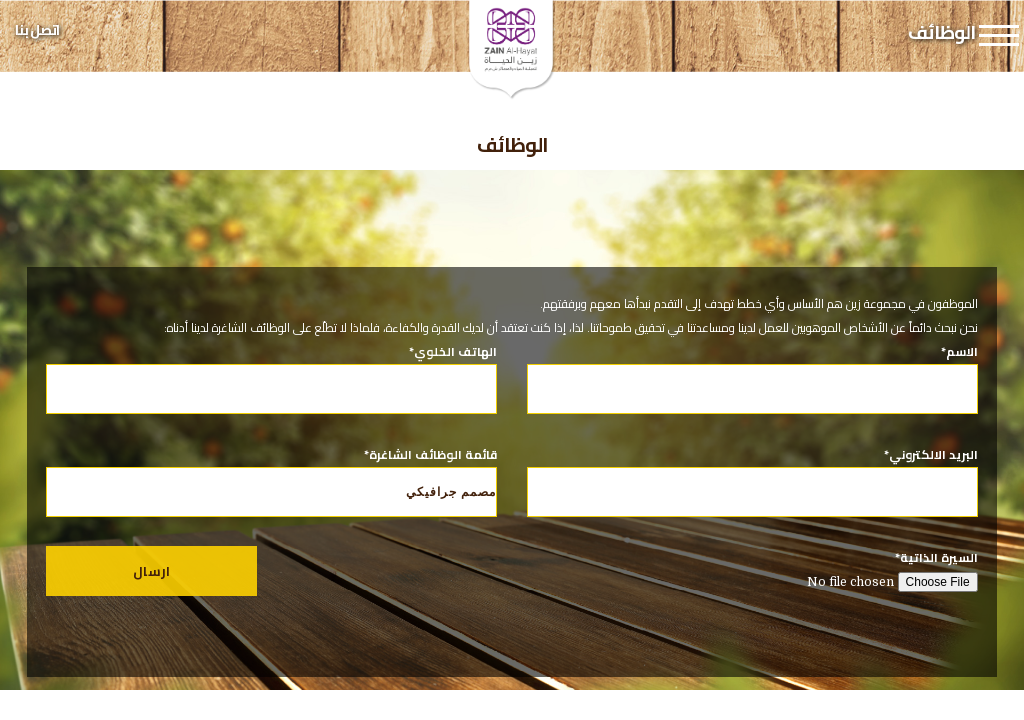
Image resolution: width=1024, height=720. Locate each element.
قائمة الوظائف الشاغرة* (271, 480)
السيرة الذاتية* (752, 570)
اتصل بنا (37, 30)
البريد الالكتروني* (752, 473)
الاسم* (752, 370)
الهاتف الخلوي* (271, 370)
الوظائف (512, 144)
